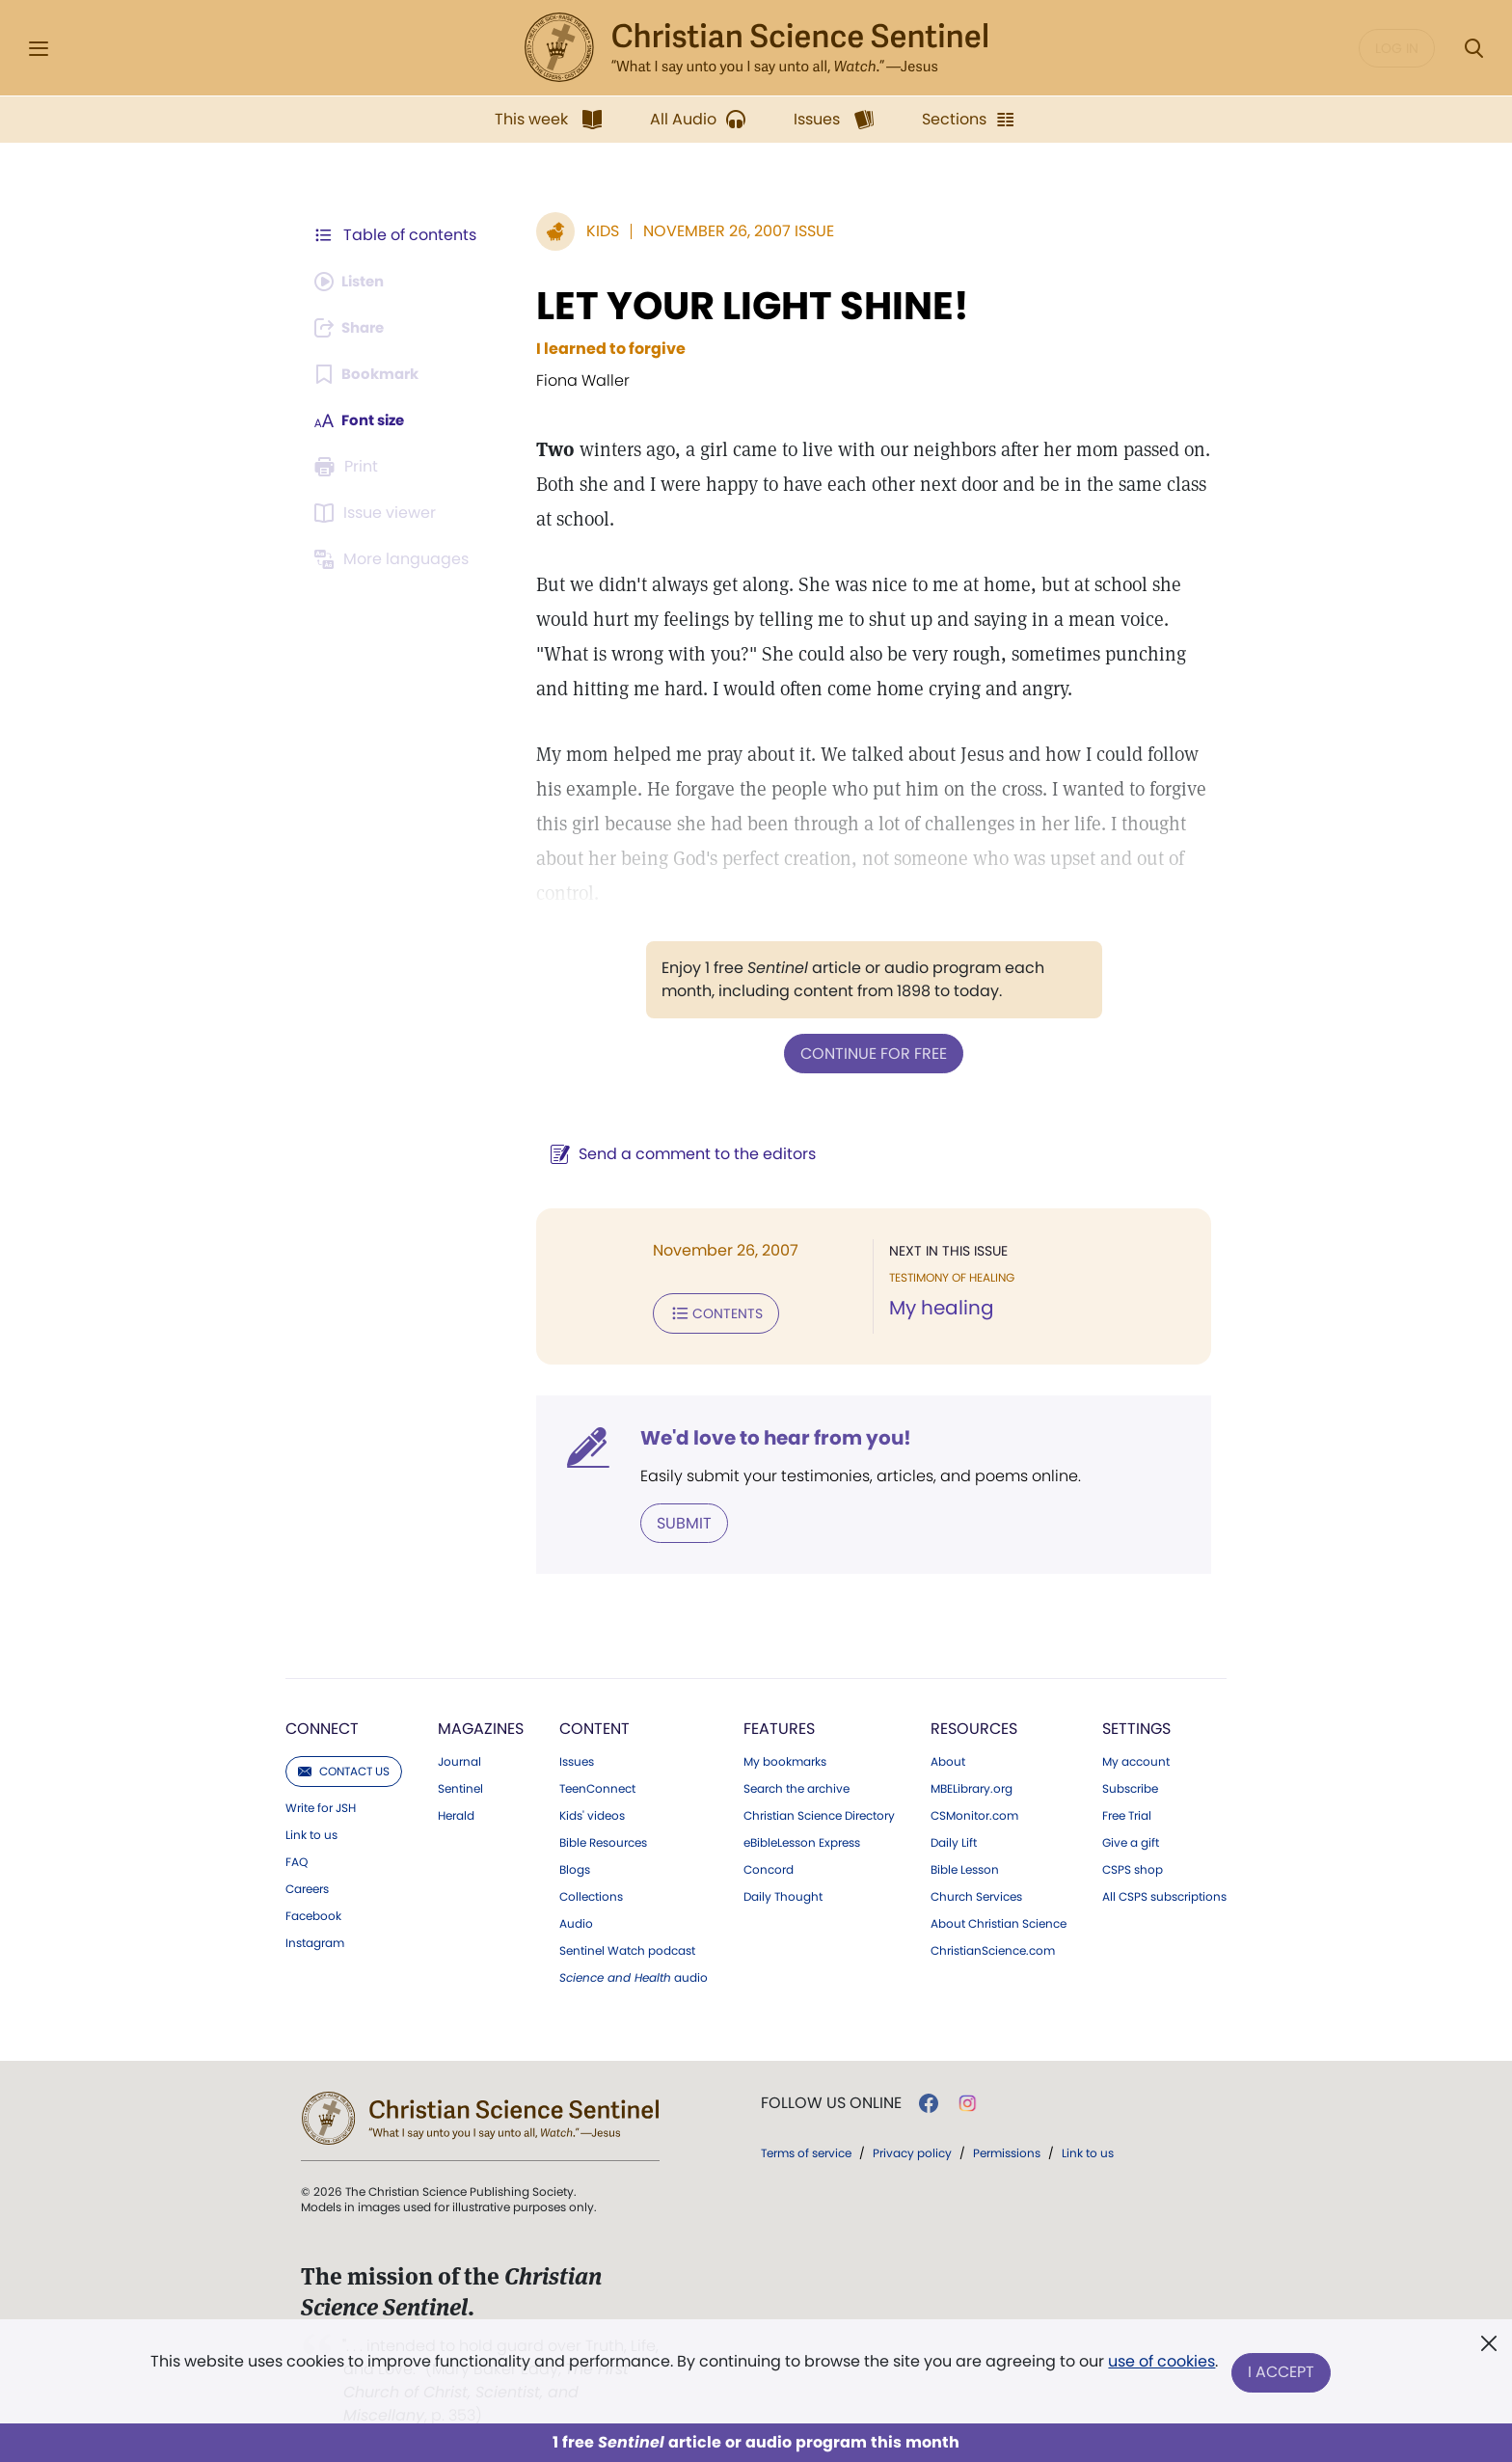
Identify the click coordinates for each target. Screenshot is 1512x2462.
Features (779, 1725)
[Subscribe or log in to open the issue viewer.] (378, 513)
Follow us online (831, 2099)
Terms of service (806, 2149)
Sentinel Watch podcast (627, 1947)
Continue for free (869, 1053)
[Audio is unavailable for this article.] (353, 281)
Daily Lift (954, 1839)
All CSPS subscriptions (1164, 1893)
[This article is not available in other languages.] (394, 559)
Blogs (574, 1866)
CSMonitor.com (974, 1812)
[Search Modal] (1473, 48)
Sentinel (460, 1785)
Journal (459, 1758)
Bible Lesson (965, 1866)
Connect (322, 1725)
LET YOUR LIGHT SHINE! (742, 306)
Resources (974, 1725)
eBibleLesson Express (801, 1839)
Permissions (1006, 2149)
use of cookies (1160, 2365)
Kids (593, 231)
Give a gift (1130, 1839)
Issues (576, 1758)
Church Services (976, 1893)
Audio (576, 1920)
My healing (936, 1307)
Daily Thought (783, 1893)
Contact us (344, 1767)
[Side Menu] (38, 48)
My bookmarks (784, 1758)
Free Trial (1126, 1812)
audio (633, 1974)
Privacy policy (912, 2149)
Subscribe (1130, 1785)
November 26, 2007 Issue (729, 231)
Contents (706, 1311)
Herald (456, 1812)
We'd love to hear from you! (766, 1435)
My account (1136, 1758)
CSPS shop (1132, 1866)
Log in (1396, 48)
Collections (591, 1893)
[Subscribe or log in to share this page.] (354, 328)
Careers (307, 1885)
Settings (1136, 1725)
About (948, 1758)
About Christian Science (998, 1920)
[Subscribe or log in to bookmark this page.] (370, 374)
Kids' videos (592, 1812)
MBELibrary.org (971, 1785)
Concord (768, 1866)
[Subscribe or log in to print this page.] (349, 467)
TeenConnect (597, 1785)
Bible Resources (603, 1839)
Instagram (314, 1939)
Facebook (313, 1912)
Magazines (481, 1725)
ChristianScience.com (993, 1947)
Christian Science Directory (819, 1812)
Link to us (311, 1831)
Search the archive (796, 1785)
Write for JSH (320, 1804)
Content (594, 1725)
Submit (674, 1519)
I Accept (1282, 2373)
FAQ (296, 1858)
